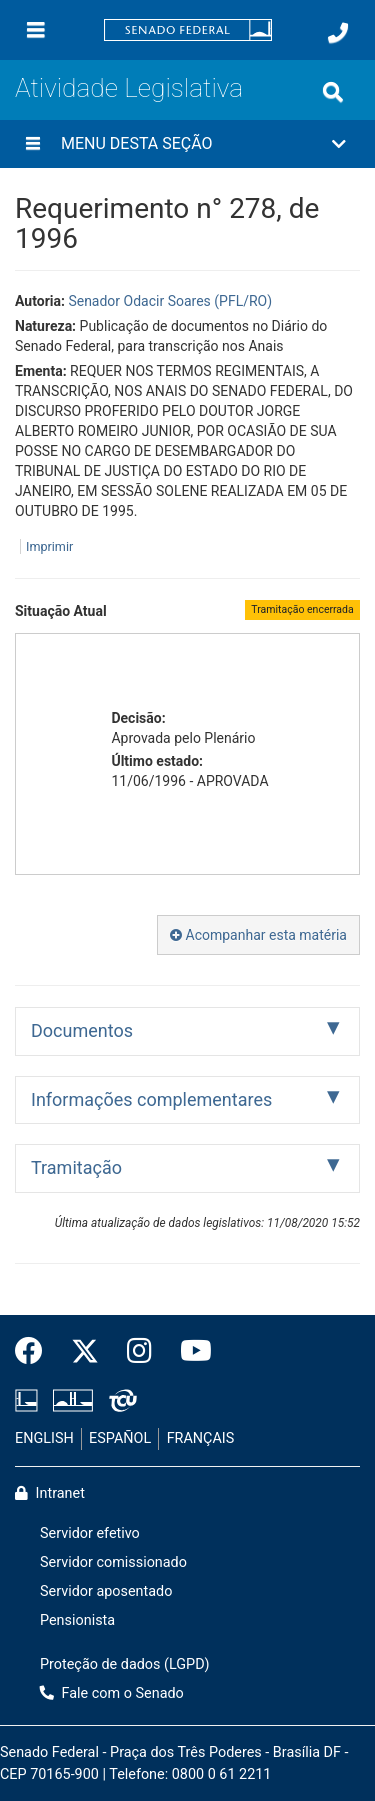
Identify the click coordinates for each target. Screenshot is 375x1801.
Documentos (82, 1030)
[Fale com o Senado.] (338, 33)
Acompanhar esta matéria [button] (258, 935)
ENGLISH (44, 1438)
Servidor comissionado (113, 1562)
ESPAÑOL (120, 1438)
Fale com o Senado (112, 1693)
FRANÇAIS (201, 1438)
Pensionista (77, 1620)
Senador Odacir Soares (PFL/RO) (170, 301)
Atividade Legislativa (129, 88)
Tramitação (76, 1167)
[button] (187, 144)
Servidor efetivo (90, 1533)
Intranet (50, 1493)
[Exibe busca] (333, 92)
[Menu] (36, 30)
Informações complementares (151, 1099)
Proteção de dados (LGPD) (125, 1664)
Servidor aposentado (106, 1591)
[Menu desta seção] (33, 144)
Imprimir (49, 546)
